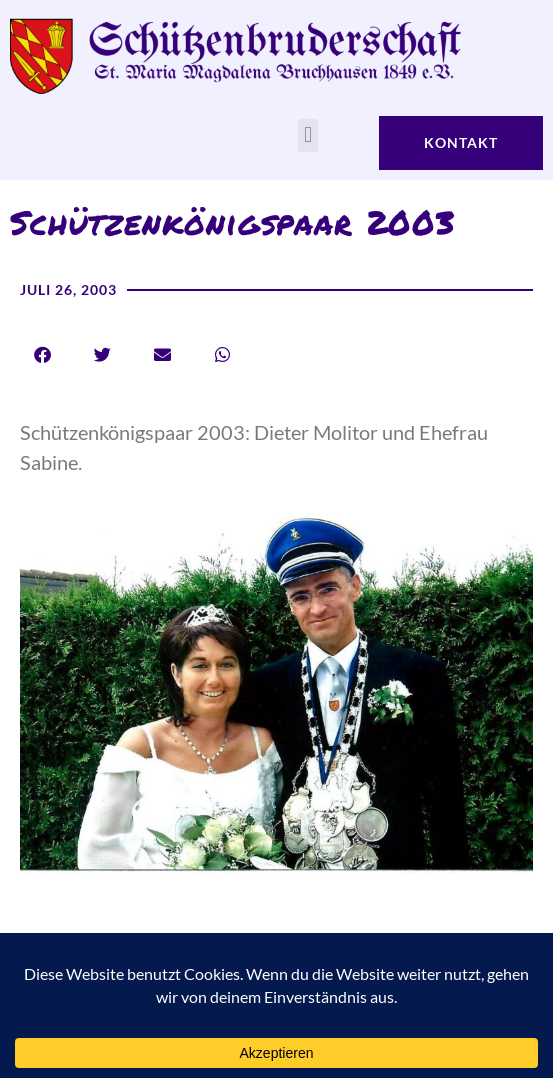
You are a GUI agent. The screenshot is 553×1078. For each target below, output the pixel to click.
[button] (307, 135)
